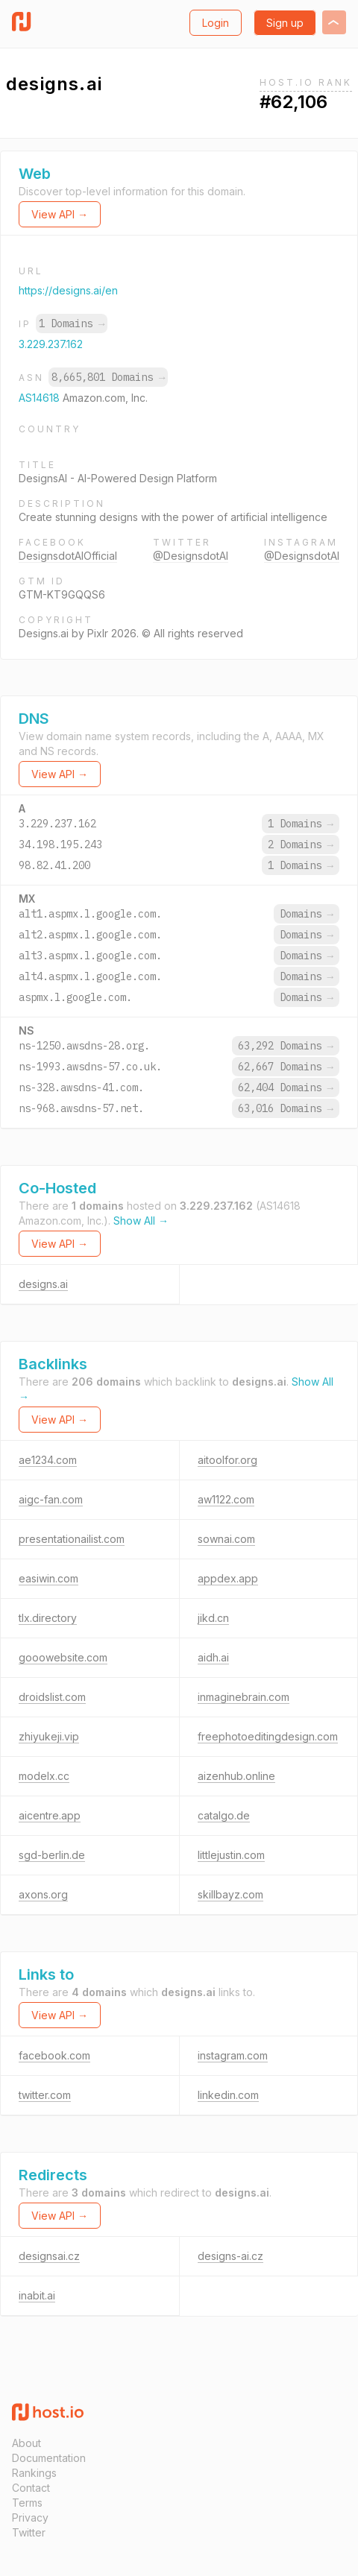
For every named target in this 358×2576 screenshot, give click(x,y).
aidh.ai (213, 1657)
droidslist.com (52, 1696)
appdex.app (228, 1578)
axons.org (43, 1894)
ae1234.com (48, 1459)
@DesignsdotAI (190, 555)
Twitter (28, 2532)
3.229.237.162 (51, 344)
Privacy (30, 2517)
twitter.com (45, 2095)
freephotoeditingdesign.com (268, 1736)
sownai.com (226, 1538)
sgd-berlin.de (52, 1855)
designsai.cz (49, 2256)
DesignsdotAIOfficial (68, 555)
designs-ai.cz (230, 2256)
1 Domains (71, 323)
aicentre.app (50, 1815)
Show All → (141, 1220)
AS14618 (41, 397)
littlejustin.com (231, 1855)
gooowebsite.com (63, 1657)
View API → (59, 214)
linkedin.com (228, 2095)
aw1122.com (226, 1499)
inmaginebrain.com (243, 1696)
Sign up (285, 22)
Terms (27, 2502)
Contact (31, 2487)
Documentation (49, 2458)
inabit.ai (37, 2295)
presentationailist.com (72, 1538)
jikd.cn (213, 1617)
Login (215, 22)
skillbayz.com (230, 1894)
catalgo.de (224, 1815)
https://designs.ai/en (68, 290)
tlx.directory (48, 1617)
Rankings (34, 2472)
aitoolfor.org (227, 1459)
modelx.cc (44, 1776)
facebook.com (54, 2055)
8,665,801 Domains (108, 377)
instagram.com (233, 2055)
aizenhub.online (236, 1776)
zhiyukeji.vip (49, 1736)
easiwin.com (48, 1578)
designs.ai (43, 1284)
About (26, 2443)
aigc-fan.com (51, 1499)
